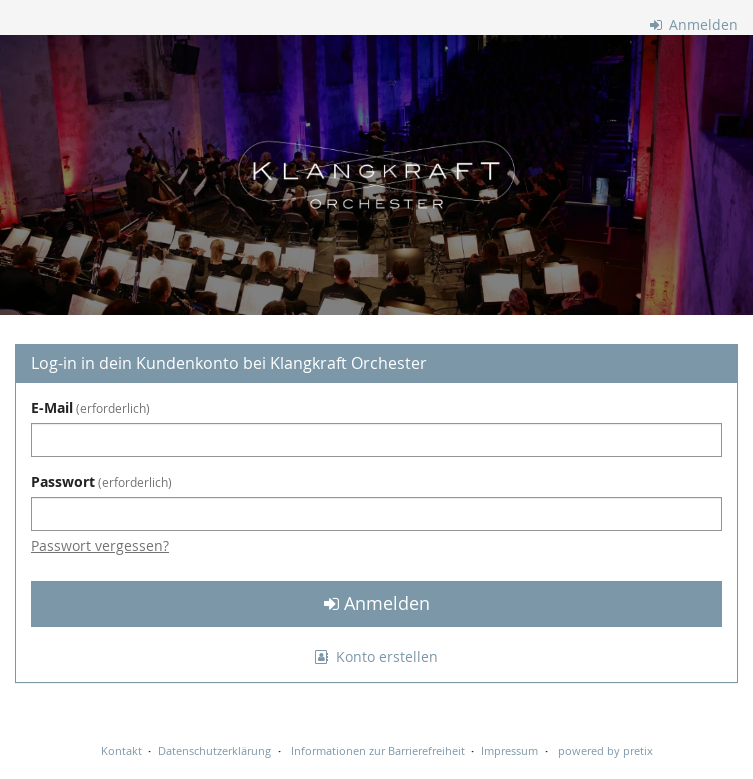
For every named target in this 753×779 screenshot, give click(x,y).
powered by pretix (605, 750)
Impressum (509, 750)
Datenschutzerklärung (214, 750)
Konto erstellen (376, 656)
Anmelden (694, 24)
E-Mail (90, 407)
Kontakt (121, 750)
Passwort (101, 481)
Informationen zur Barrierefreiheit (376, 750)
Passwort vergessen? (100, 545)
